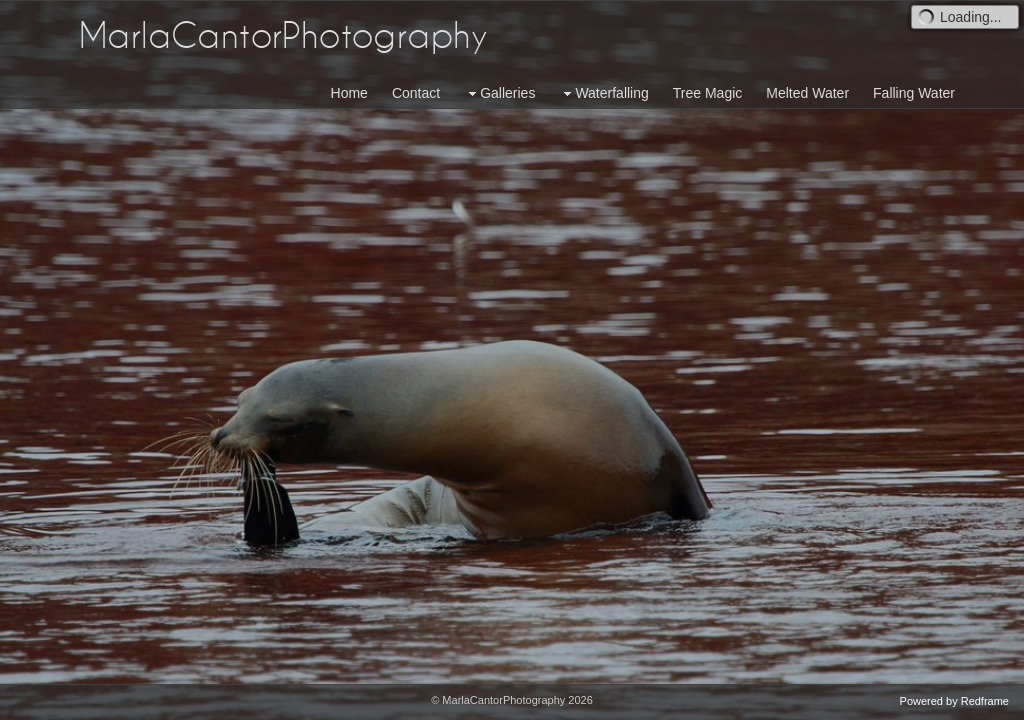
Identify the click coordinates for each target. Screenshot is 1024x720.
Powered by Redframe (954, 701)
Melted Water (807, 93)
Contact (416, 93)
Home (349, 93)
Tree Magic (708, 93)
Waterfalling (603, 93)
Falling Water (914, 93)
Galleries (499, 93)
